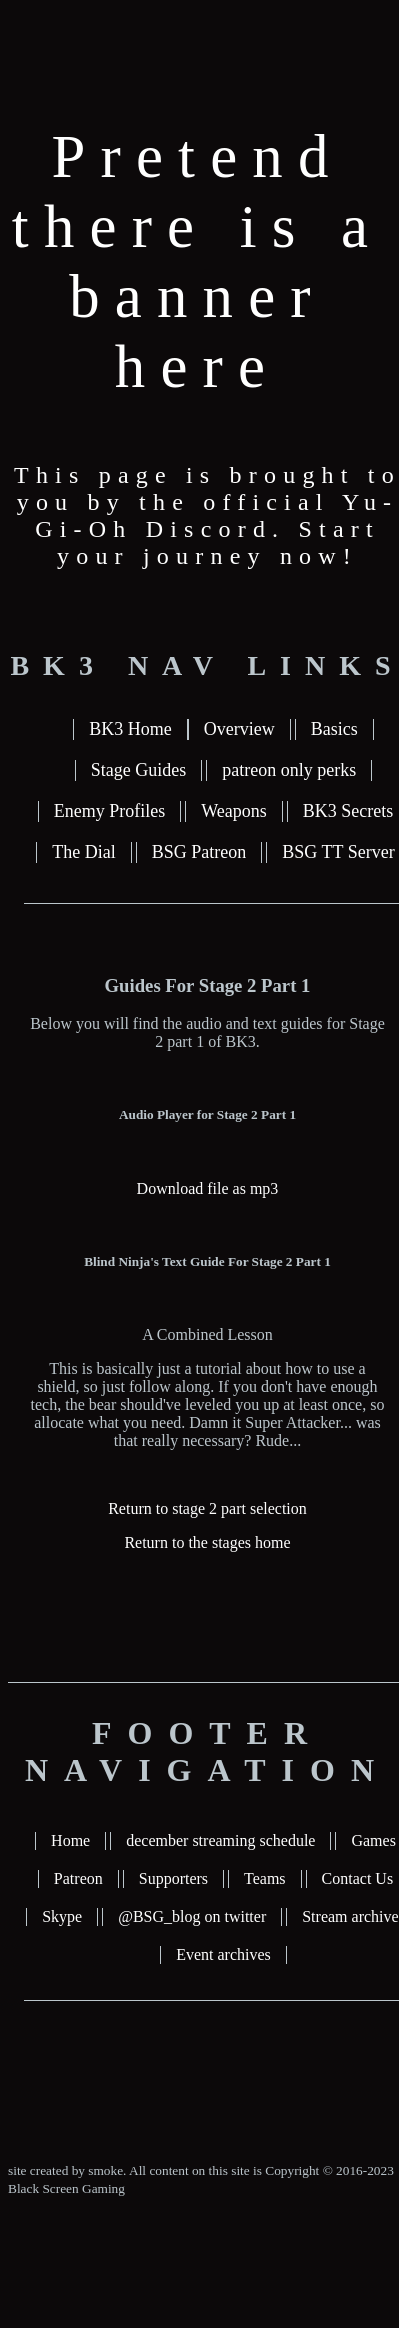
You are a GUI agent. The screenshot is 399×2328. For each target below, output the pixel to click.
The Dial (83, 852)
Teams (265, 1878)
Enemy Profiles (109, 811)
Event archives (223, 1954)
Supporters (173, 1878)
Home (70, 1840)
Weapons (234, 811)
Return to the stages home (207, 1542)
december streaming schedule (220, 1840)
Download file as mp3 (208, 1188)
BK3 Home (130, 729)
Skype (62, 1916)
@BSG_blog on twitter (192, 1916)
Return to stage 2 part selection (207, 1508)
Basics (334, 729)
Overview (239, 729)
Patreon (78, 1878)
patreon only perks (289, 770)
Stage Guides (138, 770)
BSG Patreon (199, 852)
